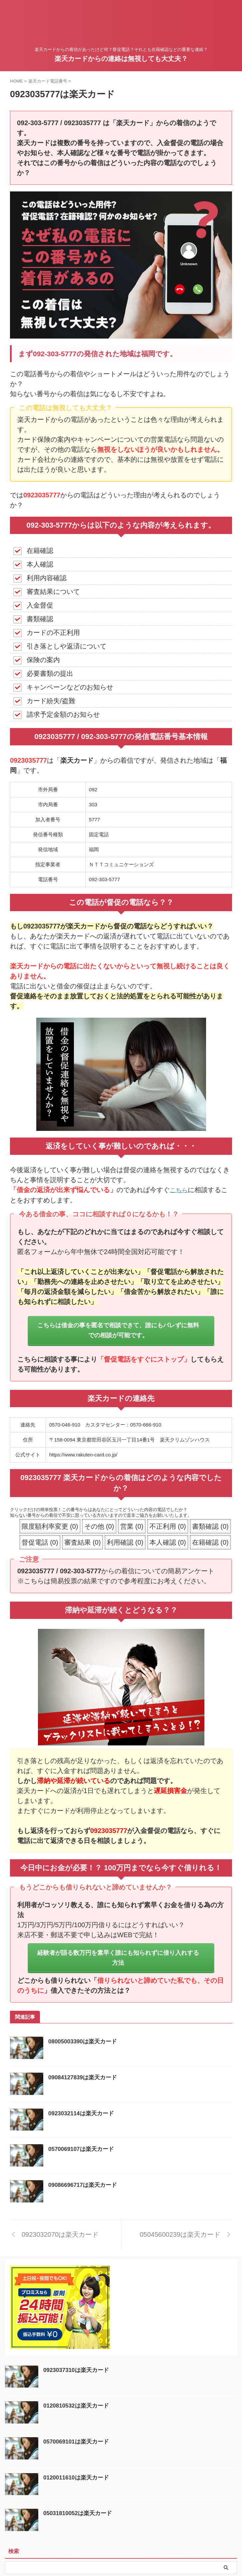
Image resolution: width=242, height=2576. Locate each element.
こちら (180, 1189)
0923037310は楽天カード (78, 2371)
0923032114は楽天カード (83, 2114)
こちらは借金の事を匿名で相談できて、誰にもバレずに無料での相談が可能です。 (118, 1330)
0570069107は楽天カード (83, 2150)
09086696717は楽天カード (84, 2186)
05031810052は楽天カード (79, 2514)
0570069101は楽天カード (78, 2443)
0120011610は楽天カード (78, 2478)
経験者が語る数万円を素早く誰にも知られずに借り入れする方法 (118, 1958)
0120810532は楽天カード (78, 2407)
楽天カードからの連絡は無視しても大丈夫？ (121, 58)
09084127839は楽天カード (84, 2078)
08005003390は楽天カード (84, 2043)
